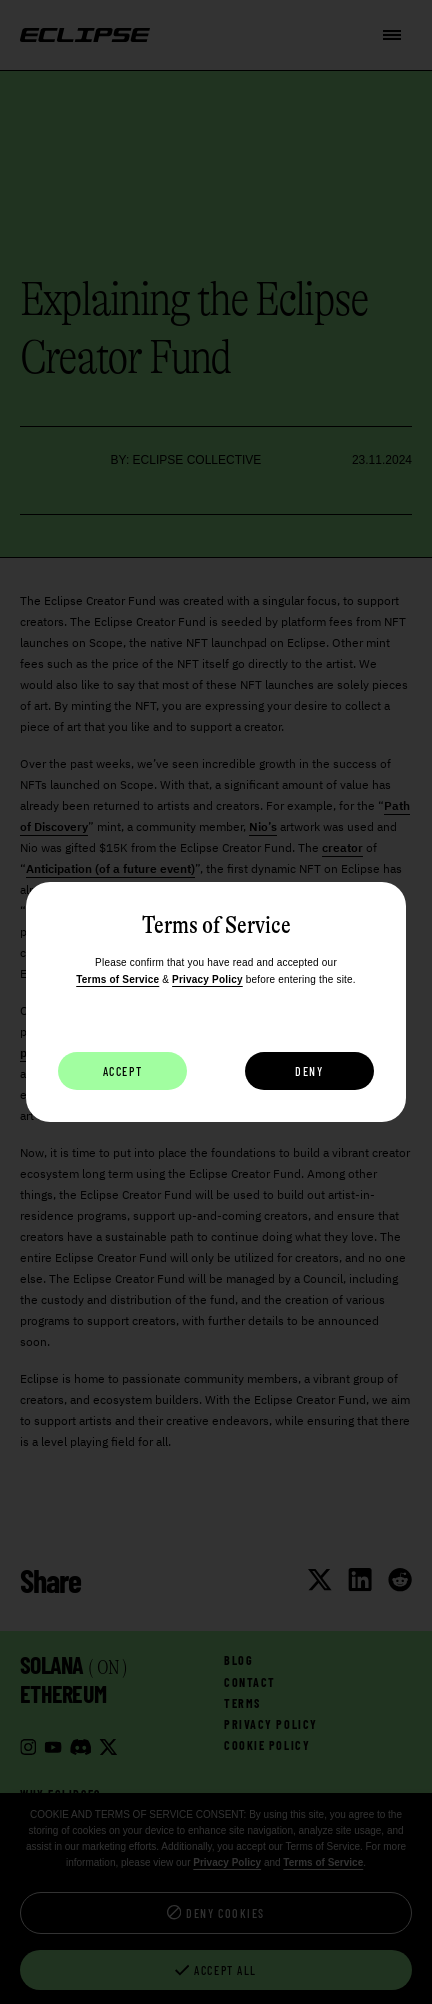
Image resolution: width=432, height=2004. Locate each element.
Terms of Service (117, 979)
